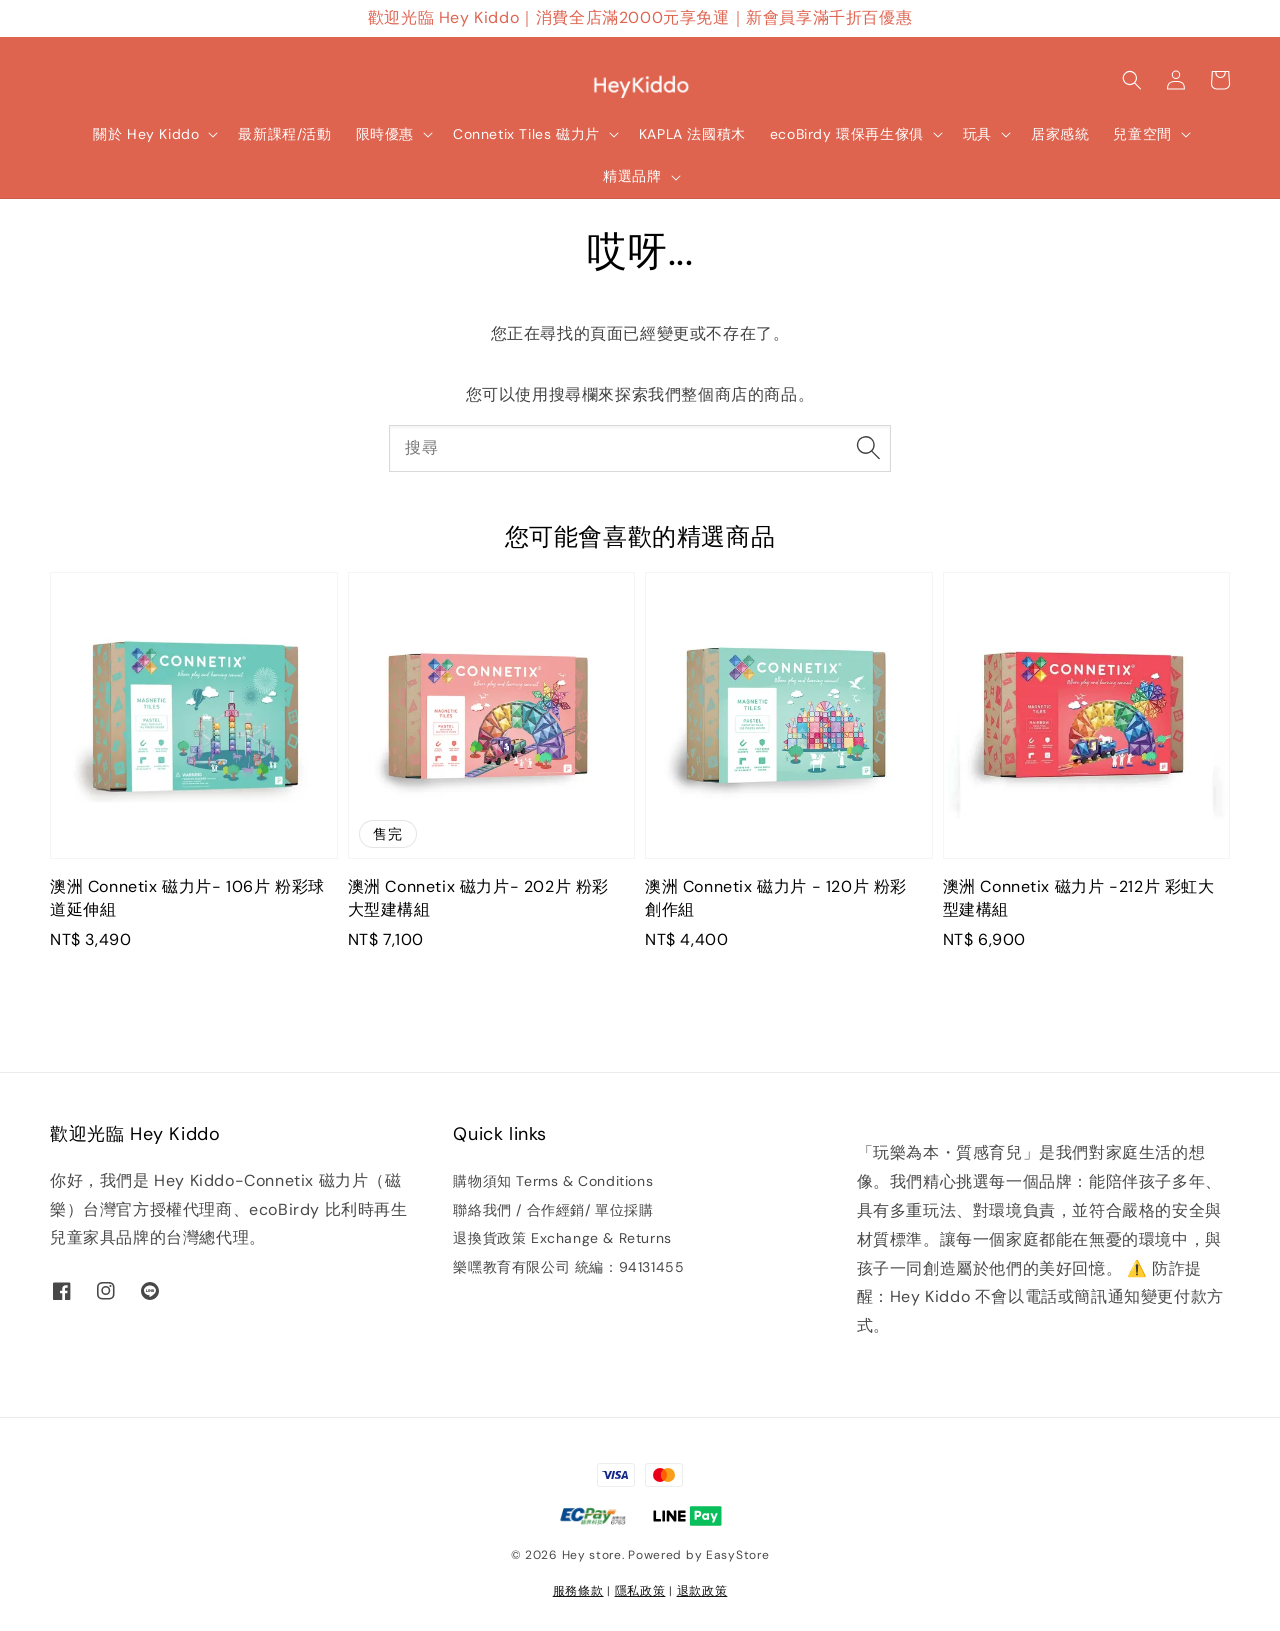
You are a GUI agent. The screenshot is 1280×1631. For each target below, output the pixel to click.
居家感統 (1060, 134)
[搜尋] (868, 448)
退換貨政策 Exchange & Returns (562, 1238)
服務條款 (578, 1591)
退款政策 (702, 1591)
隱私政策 (640, 1591)
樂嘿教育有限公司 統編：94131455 (568, 1267)
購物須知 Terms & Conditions (553, 1181)
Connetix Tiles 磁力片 (526, 134)
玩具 (977, 134)
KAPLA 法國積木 (692, 134)
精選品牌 (632, 176)
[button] (1132, 80)
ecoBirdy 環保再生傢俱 (847, 134)
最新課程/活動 (284, 134)
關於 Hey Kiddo (146, 134)
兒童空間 (1142, 134)
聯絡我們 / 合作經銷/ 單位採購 (553, 1210)
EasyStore (737, 1555)
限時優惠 (385, 134)
